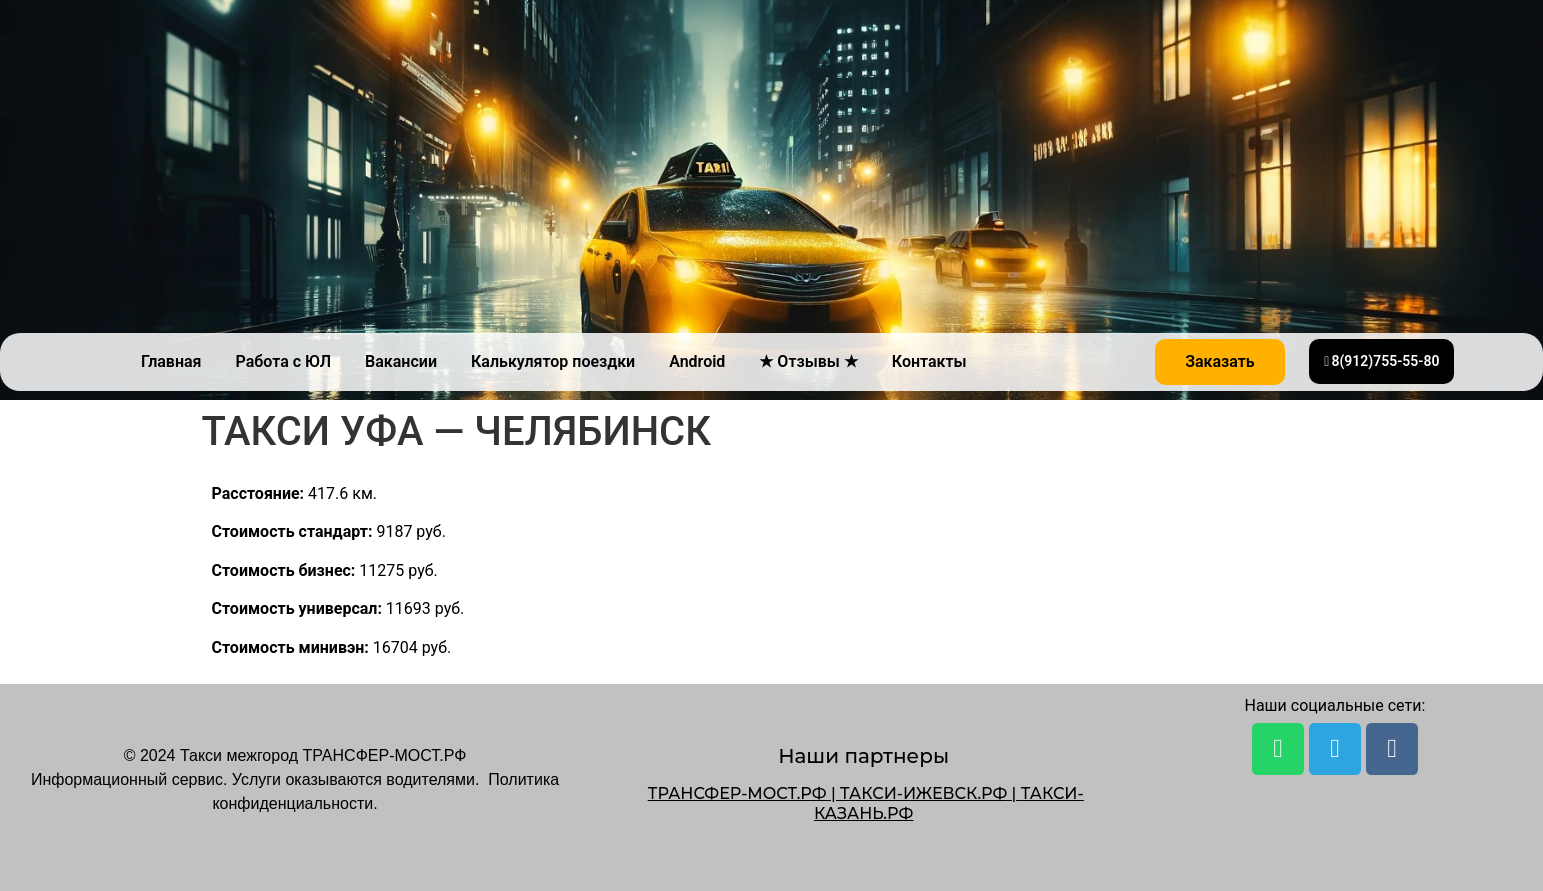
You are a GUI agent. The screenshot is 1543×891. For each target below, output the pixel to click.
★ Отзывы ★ (808, 361)
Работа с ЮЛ (284, 361)
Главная (171, 361)
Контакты (929, 361)
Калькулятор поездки (553, 361)
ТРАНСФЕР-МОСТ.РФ (737, 793)
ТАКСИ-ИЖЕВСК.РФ (923, 793)
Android (697, 361)
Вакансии (401, 361)
